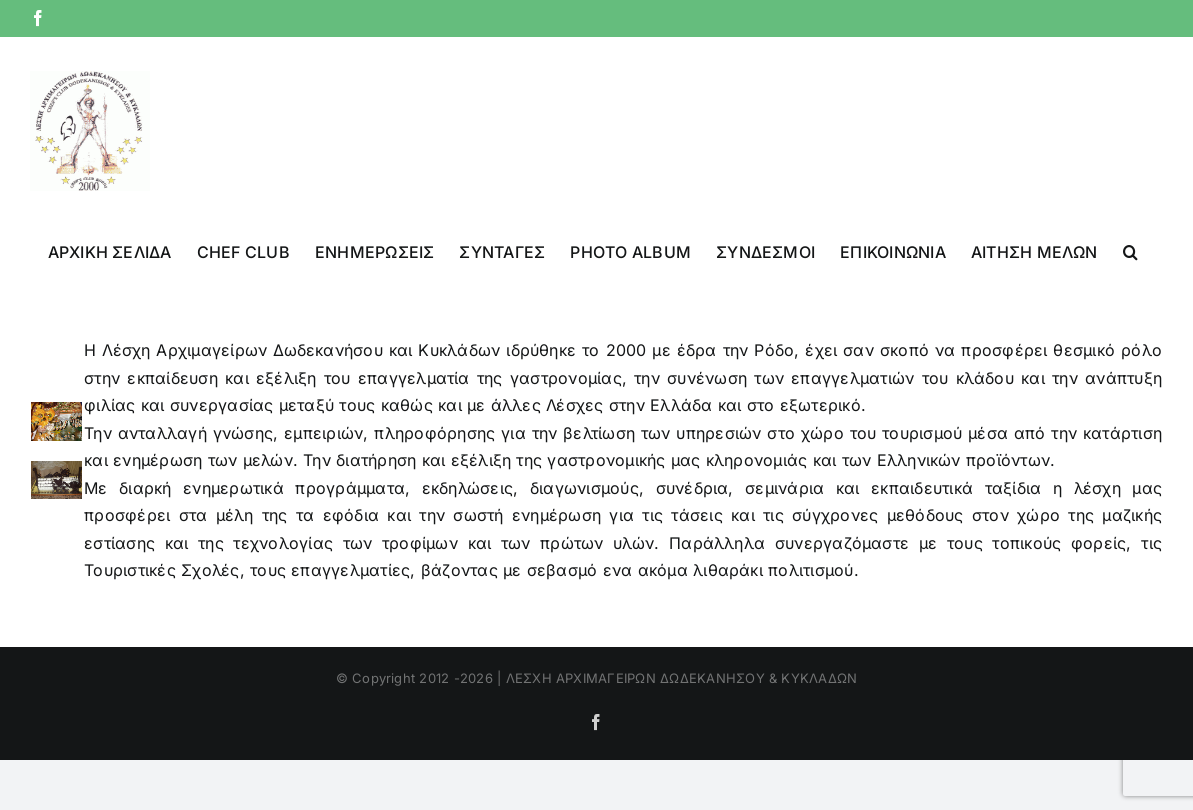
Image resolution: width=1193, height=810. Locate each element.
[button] (1130, 250)
